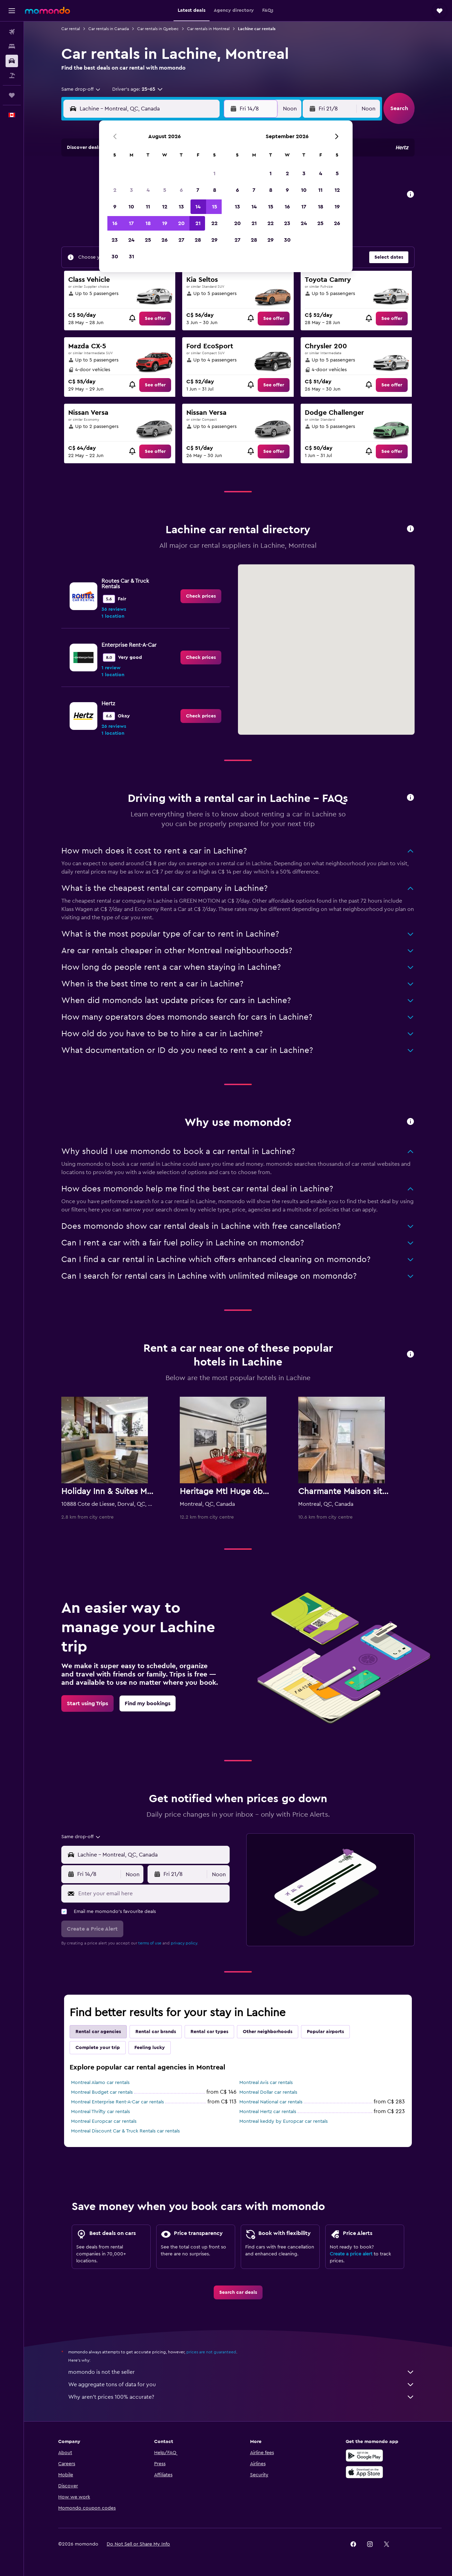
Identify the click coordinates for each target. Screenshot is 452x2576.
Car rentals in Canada (108, 29)
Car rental (70, 29)
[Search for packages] (12, 75)
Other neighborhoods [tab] (267, 2031)
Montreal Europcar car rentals (103, 2121)
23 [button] (115, 240)
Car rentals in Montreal (208, 29)
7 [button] (197, 190)
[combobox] (81, 89)
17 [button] (131, 223)
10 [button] (131, 206)
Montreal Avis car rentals (266, 2082)
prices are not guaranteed (211, 2352)
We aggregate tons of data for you (241, 2384)
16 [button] (114, 223)
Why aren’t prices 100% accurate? (241, 2397)
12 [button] (164, 206)
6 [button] (181, 190)
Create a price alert (351, 2254)
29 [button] (214, 240)
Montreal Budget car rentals (102, 2092)
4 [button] (148, 190)
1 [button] (214, 173)
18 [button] (148, 223)
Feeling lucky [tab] (149, 2047)
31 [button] (131, 256)
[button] (11, 10)
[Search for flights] (12, 32)
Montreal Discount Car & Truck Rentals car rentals (125, 2131)
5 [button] (164, 190)
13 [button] (181, 206)
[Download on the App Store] (364, 2472)
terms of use (149, 1943)
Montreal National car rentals (270, 2102)
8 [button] (214, 190)
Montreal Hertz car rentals (267, 2111)
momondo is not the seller (241, 2372)
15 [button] (214, 206)
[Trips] (12, 95)
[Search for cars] (12, 61)
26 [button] (164, 240)
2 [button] (114, 190)
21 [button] (198, 223)
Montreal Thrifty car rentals (100, 2111)
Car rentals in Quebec (158, 29)
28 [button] (198, 240)
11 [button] (148, 206)
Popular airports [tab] (325, 2031)
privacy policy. (184, 1943)
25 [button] (148, 240)
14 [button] (198, 206)
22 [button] (214, 223)
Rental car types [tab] (209, 2031)
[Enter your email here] (152, 1893)
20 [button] (181, 223)
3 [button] (131, 190)
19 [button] (164, 223)
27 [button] (181, 240)
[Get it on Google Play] (364, 2455)
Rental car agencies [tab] (98, 2031)
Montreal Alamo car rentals (100, 2082)
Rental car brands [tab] (155, 2031)
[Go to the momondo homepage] (47, 10)
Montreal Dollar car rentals (268, 2092)
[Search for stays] (12, 46)
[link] (155, 318)
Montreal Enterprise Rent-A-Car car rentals (117, 2102)
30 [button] (115, 256)
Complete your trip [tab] (98, 2047)
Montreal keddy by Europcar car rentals (283, 2121)
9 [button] (114, 206)
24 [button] (131, 240)
